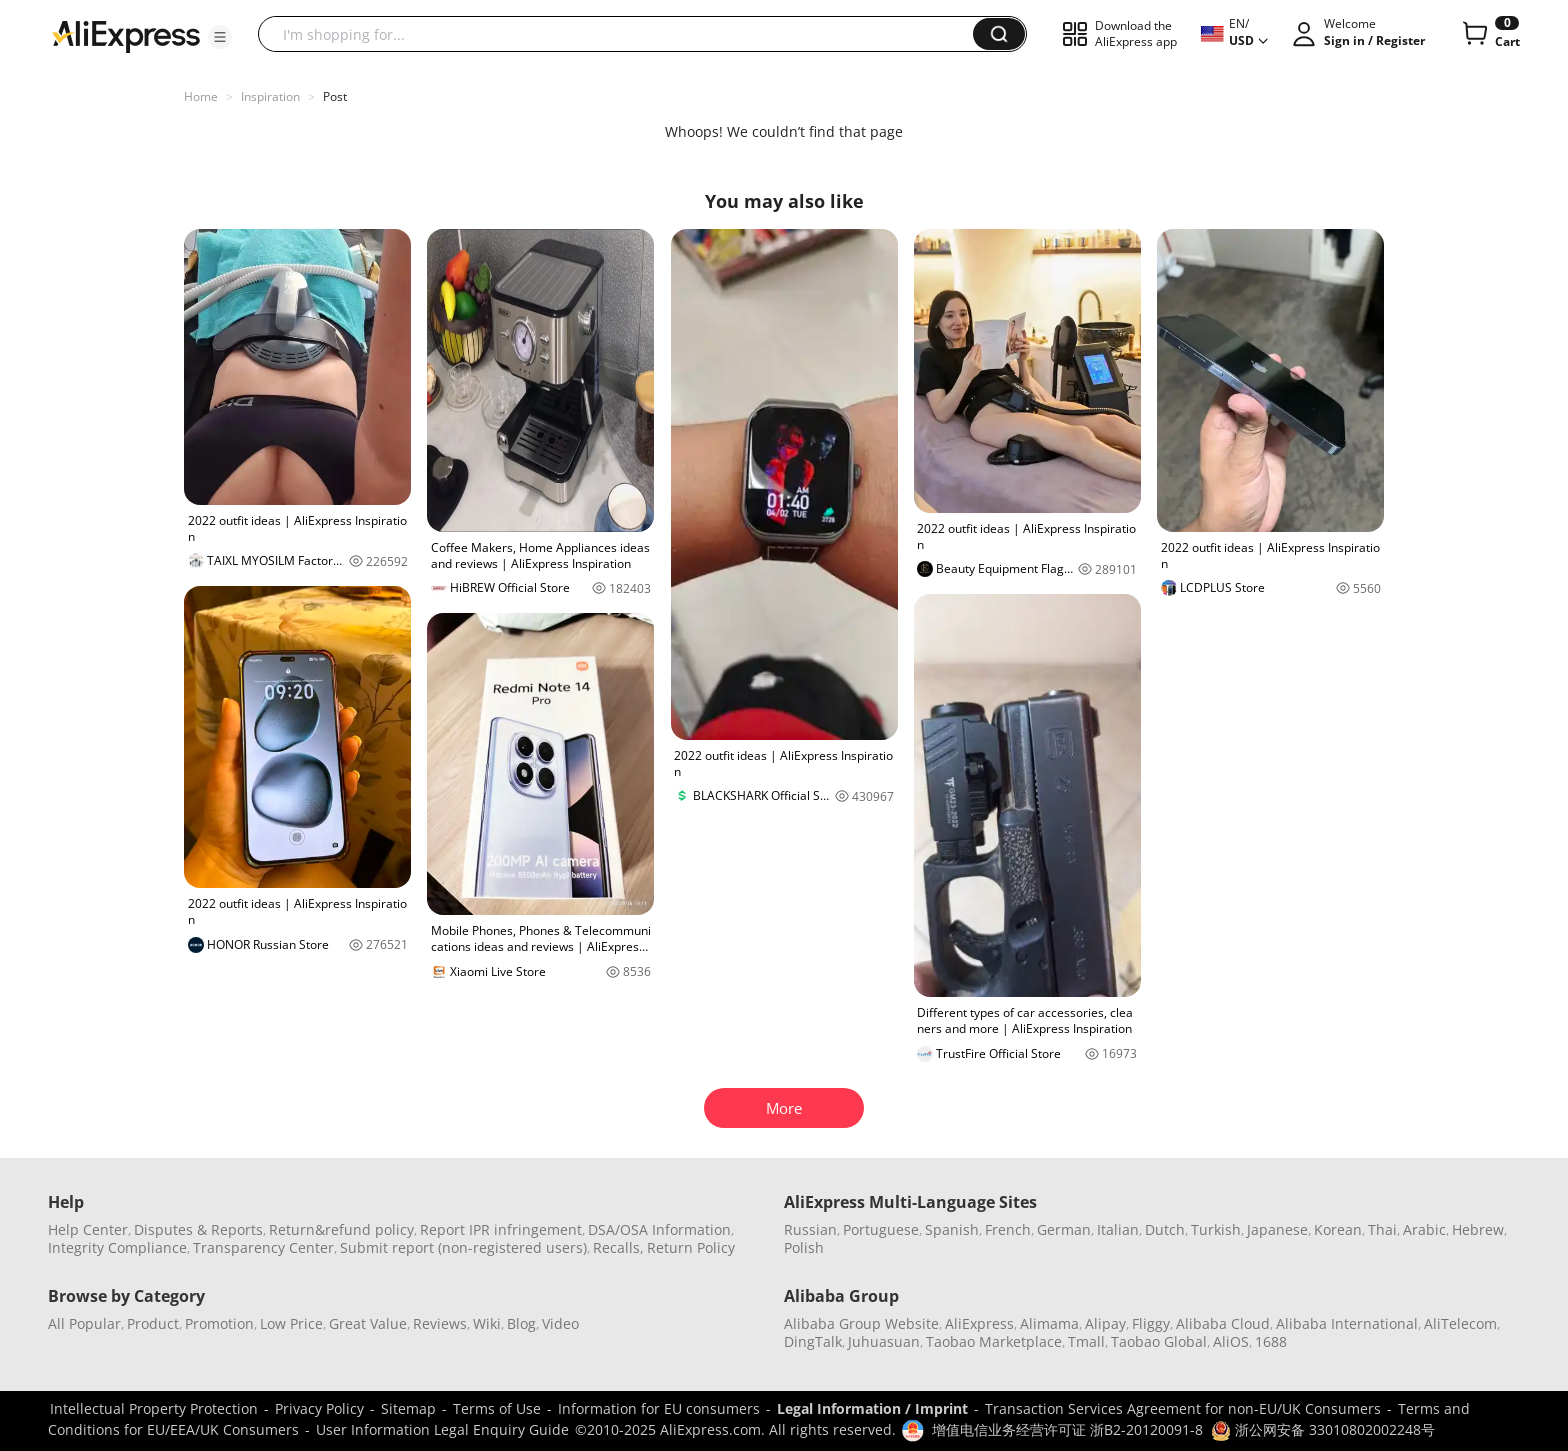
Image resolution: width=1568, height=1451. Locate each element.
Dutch (1165, 1229)
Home (201, 96)
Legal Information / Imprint (872, 1408)
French (1008, 1229)
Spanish (952, 1229)
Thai (1382, 1229)
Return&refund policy (341, 1229)
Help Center (88, 1229)
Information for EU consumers (659, 1408)
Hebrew (1478, 1229)
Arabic (1424, 1229)
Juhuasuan (884, 1341)
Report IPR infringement (501, 1229)
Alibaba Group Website (861, 1323)
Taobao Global (1159, 1341)
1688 (1271, 1341)
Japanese (1277, 1229)
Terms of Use (497, 1408)
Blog (521, 1323)
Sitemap (408, 1408)
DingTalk (813, 1341)
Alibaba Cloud (1223, 1323)
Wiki (487, 1323)
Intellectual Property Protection (154, 1408)
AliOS (1231, 1341)
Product (153, 1323)
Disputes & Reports (198, 1229)
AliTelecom (1460, 1323)
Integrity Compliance (117, 1247)
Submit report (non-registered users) (463, 1247)
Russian (810, 1229)
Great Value (368, 1323)
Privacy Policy (319, 1408)
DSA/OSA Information (659, 1229)
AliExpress (979, 1323)
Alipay (1105, 1323)
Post (335, 96)
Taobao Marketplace (994, 1341)
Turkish (1216, 1229)
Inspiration (270, 96)
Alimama (1049, 1323)
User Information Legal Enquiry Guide (442, 1429)
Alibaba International (1347, 1323)
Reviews (440, 1323)
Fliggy (1151, 1323)
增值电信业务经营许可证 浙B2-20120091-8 (1067, 1429)
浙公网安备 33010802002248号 (1323, 1429)
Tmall (1086, 1341)
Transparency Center (263, 1247)
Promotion (219, 1323)
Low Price (291, 1323)
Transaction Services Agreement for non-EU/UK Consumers (1183, 1408)
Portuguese (881, 1229)
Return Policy (691, 1247)
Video (560, 1323)
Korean (1338, 1229)
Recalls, (618, 1247)
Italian (1118, 1229)
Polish (804, 1247)
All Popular (84, 1323)
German (1064, 1229)
